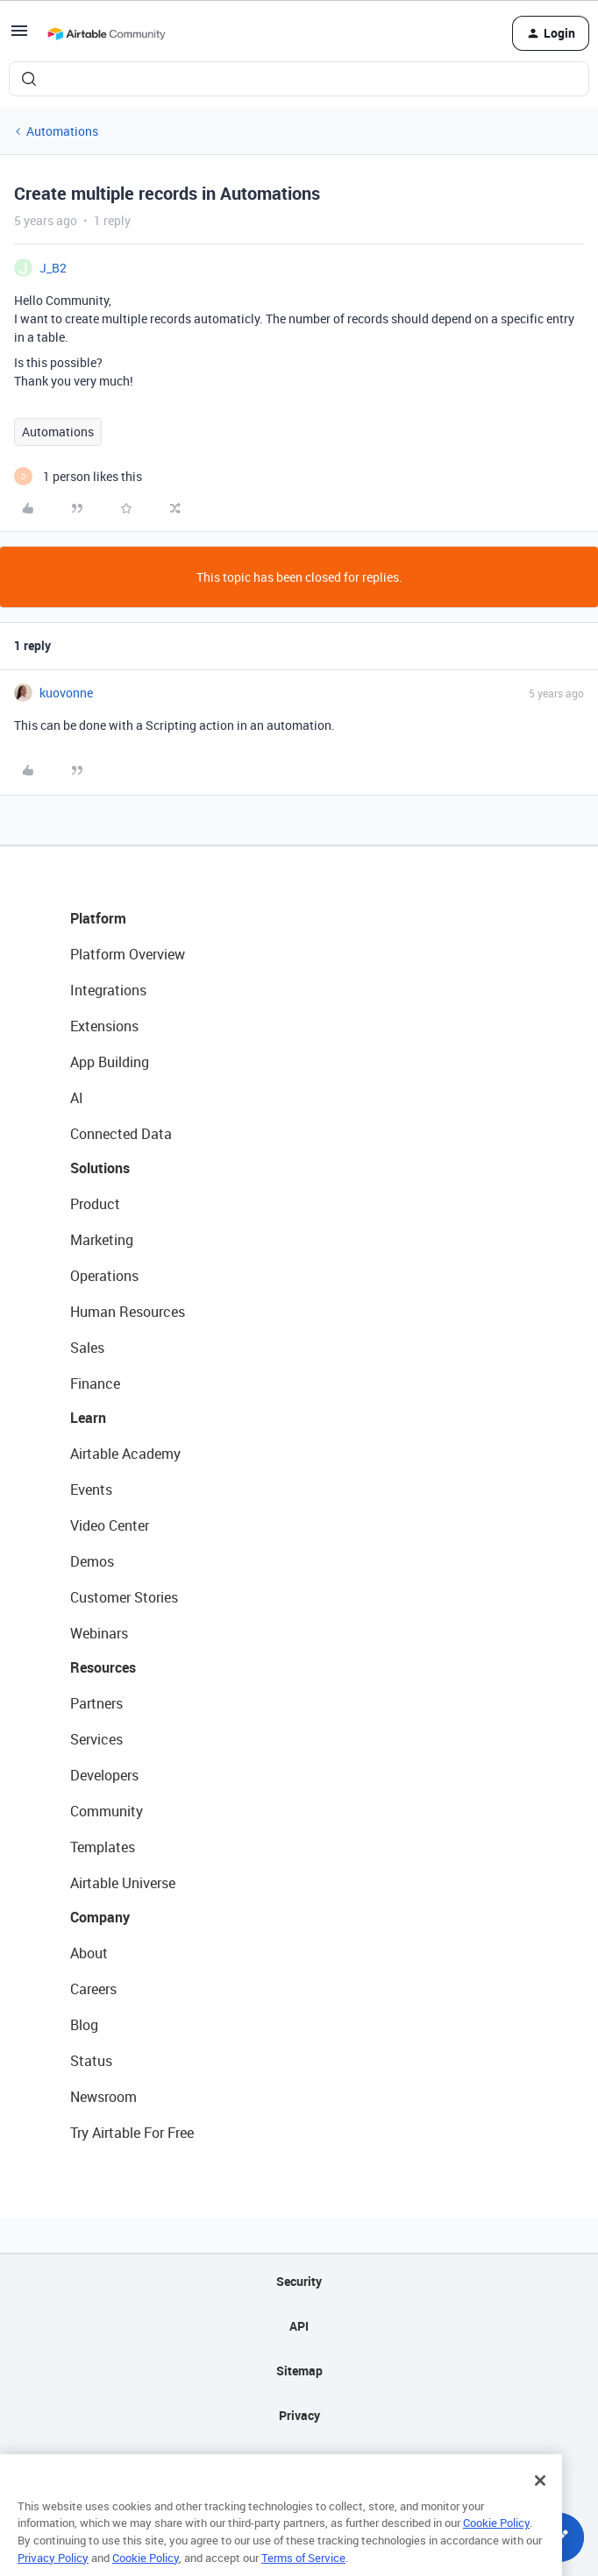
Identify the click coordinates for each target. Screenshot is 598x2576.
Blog (84, 2025)
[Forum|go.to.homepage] (106, 33)
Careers (93, 1989)
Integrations (108, 990)
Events (91, 1489)
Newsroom (103, 2096)
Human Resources (127, 1311)
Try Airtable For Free (132, 2132)
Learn (88, 1417)
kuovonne (66, 692)
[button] (19, 36)
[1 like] (78, 476)
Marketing (101, 1239)
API (299, 2326)
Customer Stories (124, 1597)
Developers (104, 1775)
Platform (98, 918)
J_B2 (53, 267)
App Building (109, 1062)
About (89, 1953)
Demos (92, 1561)
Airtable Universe (122, 1883)
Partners (96, 1703)
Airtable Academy (125, 1453)
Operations (104, 1275)
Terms (299, 2460)
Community (106, 1811)
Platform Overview (127, 954)
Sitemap (299, 2370)
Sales (87, 1347)
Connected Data (121, 1133)
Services (96, 1739)
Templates (102, 1847)
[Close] (540, 2501)
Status (91, 2060)
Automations (62, 131)
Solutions (100, 1168)
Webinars (99, 1633)
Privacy (299, 2415)
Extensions (104, 1026)
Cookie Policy (496, 2544)
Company (100, 1917)
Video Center (109, 1525)
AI (76, 1098)
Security (299, 2281)
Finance (95, 1383)
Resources (103, 1667)
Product (95, 1204)
